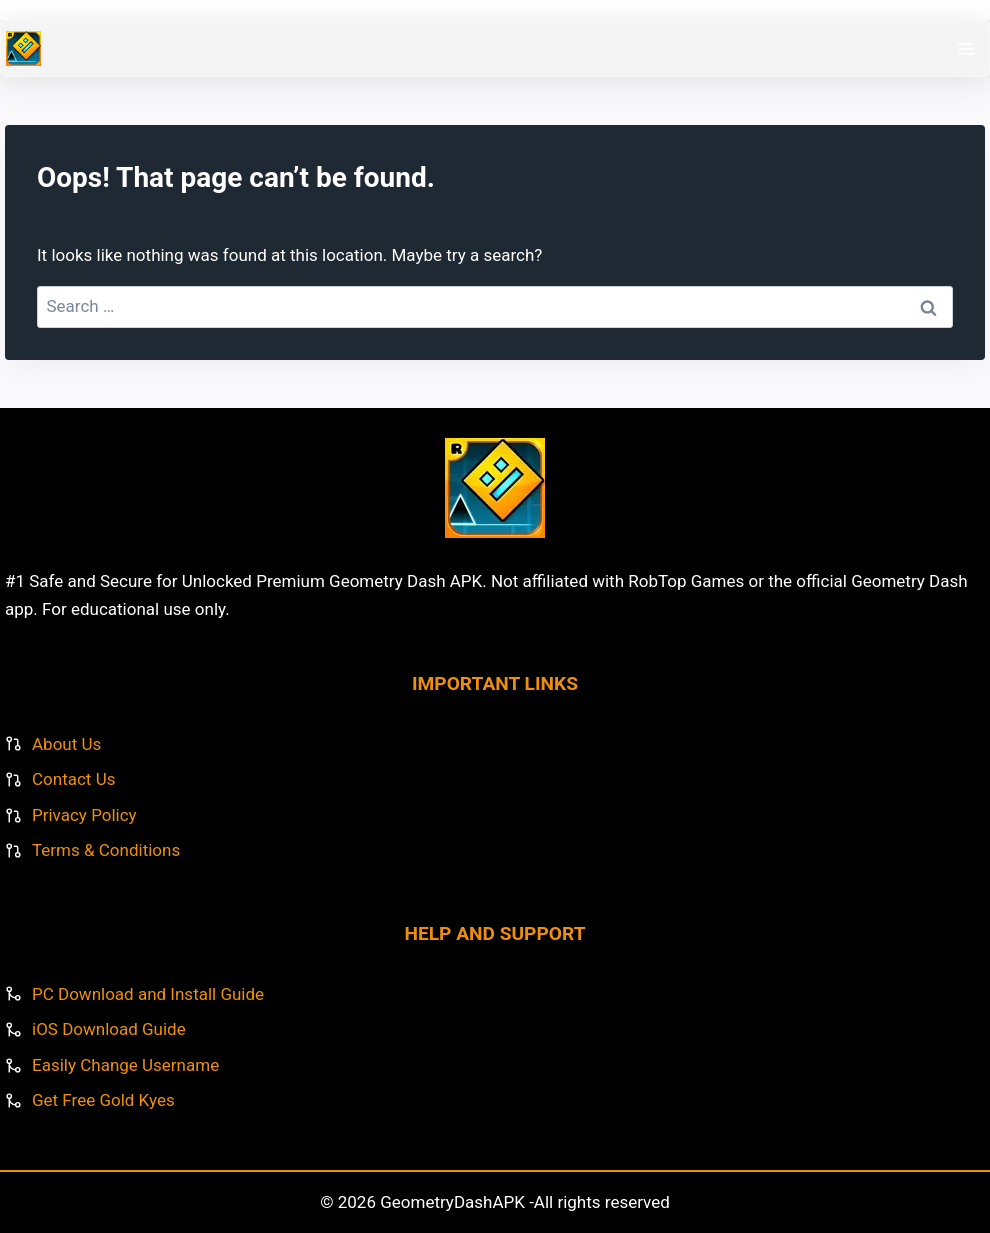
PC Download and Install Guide (148, 994)
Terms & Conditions (106, 850)
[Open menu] (965, 48)
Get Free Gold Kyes (103, 1100)
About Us (66, 744)
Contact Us (73, 779)
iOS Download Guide (109, 1029)
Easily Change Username (125, 1065)
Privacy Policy (84, 815)
